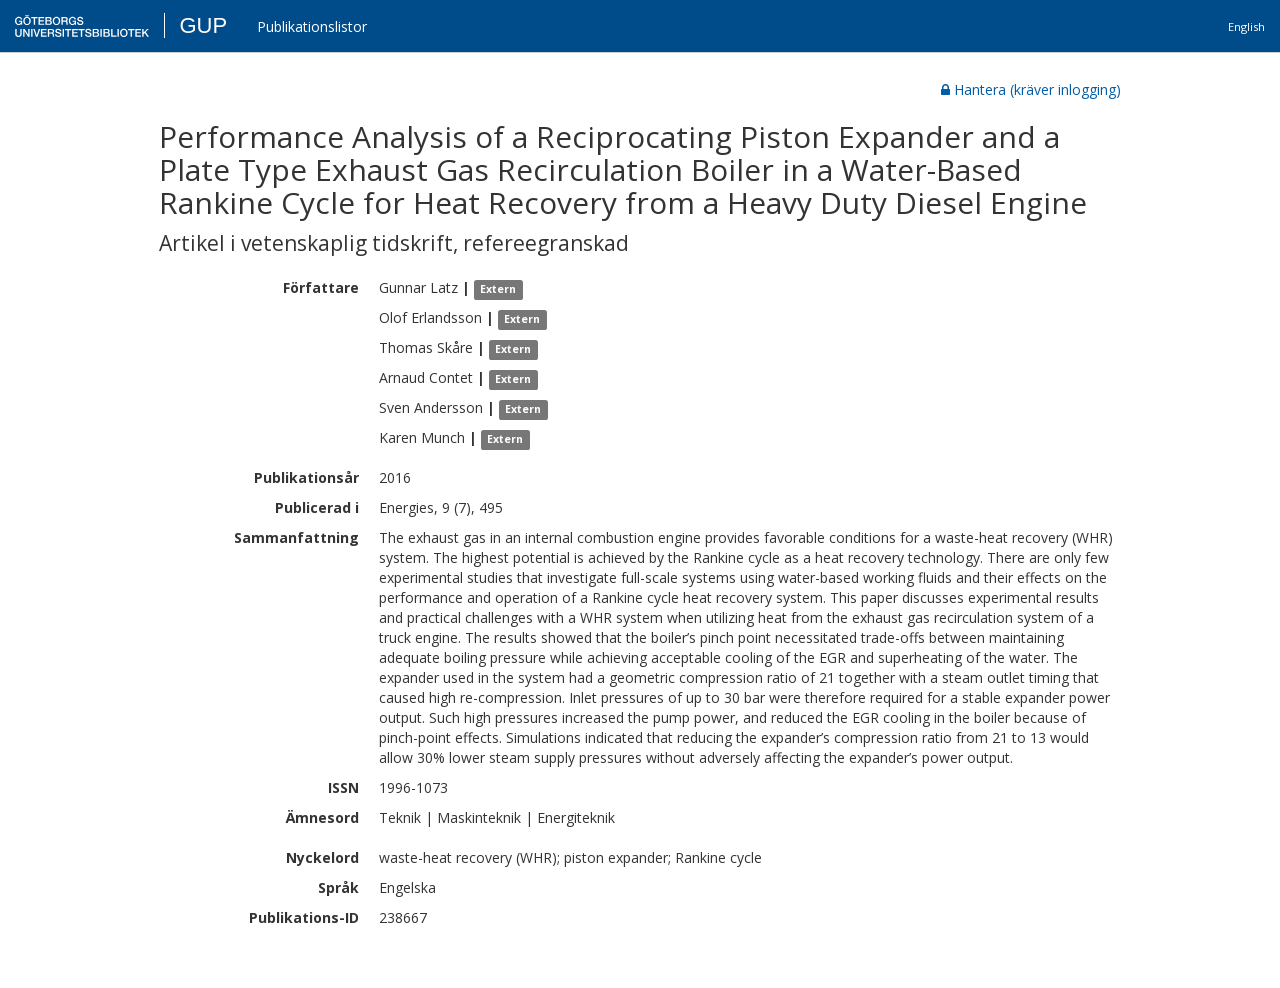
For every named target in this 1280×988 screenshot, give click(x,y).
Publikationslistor (312, 26)
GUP (203, 25)
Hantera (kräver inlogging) (1031, 89)
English (1246, 26)
